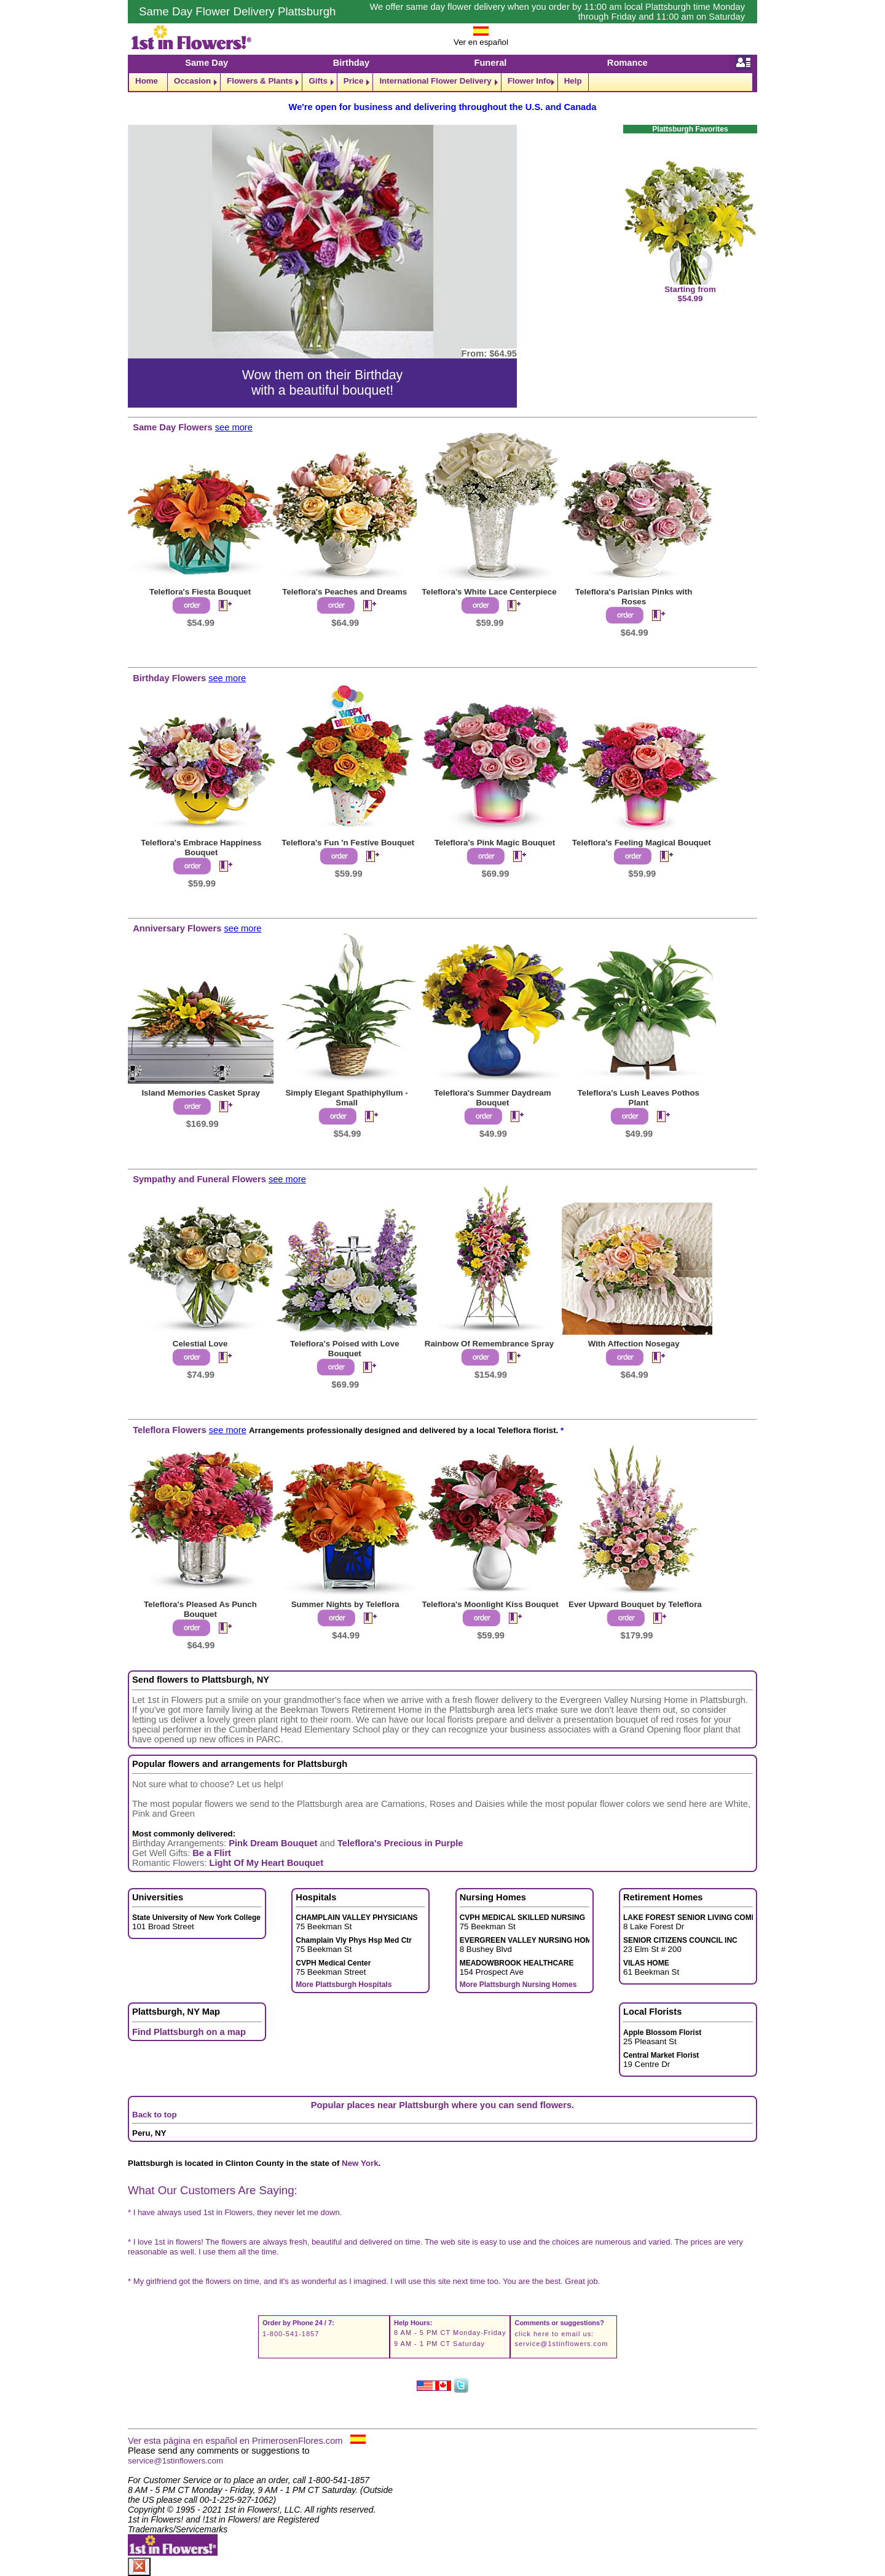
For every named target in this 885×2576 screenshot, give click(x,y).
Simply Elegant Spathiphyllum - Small (346, 1097)
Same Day (206, 63)
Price (354, 80)
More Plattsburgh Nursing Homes (518, 1984)
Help (573, 80)
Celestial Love (200, 1343)
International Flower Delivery (435, 80)
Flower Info (529, 80)
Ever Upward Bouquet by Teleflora (635, 1604)
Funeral (490, 63)
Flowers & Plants (260, 80)
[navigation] (442, 82)
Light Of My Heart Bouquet (266, 1863)
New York (360, 2163)
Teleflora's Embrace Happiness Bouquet (201, 847)
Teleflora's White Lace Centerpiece (489, 591)
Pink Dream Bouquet (273, 1843)
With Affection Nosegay (634, 1343)
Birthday (351, 63)
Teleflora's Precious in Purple (400, 1843)
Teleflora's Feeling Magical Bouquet (641, 842)
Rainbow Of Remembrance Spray (489, 1343)
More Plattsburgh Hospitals (343, 1984)
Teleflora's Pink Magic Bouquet (495, 842)
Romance (627, 63)
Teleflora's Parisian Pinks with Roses (633, 596)
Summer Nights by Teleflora (345, 1604)
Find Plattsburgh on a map (189, 2032)
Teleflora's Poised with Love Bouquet (344, 1348)
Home (146, 80)
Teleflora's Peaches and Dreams (344, 591)
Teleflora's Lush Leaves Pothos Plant (638, 1097)
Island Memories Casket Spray (200, 1092)
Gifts (318, 80)
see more (234, 427)
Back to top (154, 2114)
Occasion (192, 80)
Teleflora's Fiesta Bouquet (200, 591)
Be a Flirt (211, 1853)
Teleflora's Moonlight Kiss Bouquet (490, 1604)
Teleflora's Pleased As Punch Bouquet (200, 1609)
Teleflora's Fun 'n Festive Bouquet (347, 842)
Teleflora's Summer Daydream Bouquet (492, 1097)
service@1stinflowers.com (561, 2343)
